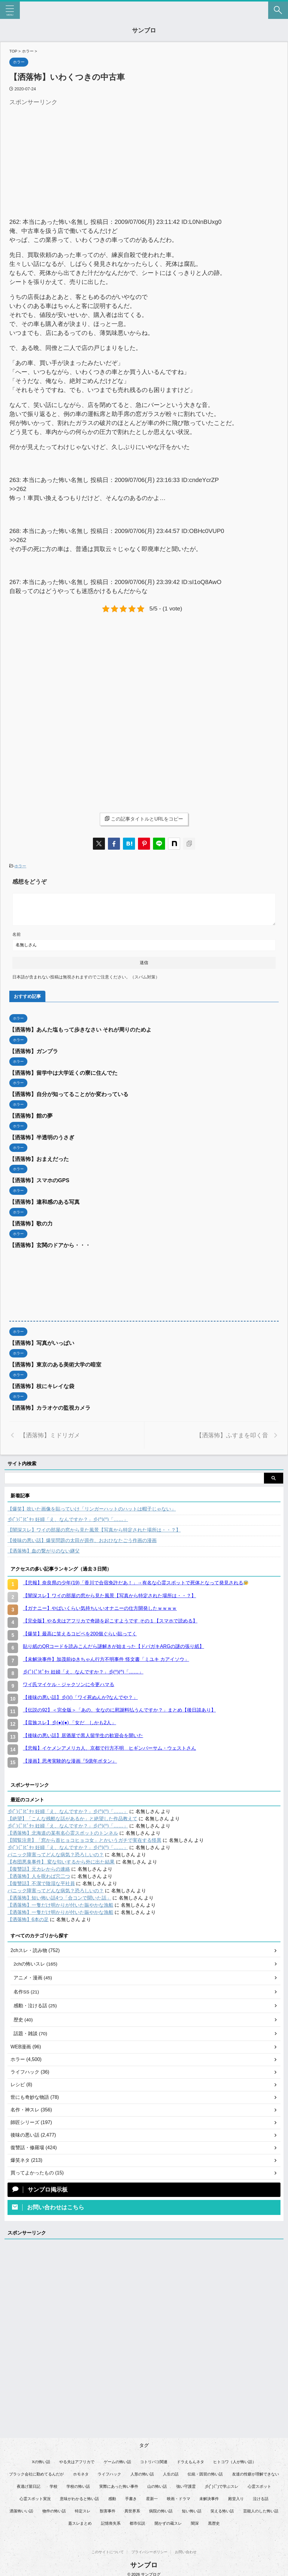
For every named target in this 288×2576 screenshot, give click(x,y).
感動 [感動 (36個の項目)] (112, 2496)
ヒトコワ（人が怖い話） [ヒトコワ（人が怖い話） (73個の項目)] (234, 2459)
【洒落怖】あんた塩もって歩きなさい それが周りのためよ (80, 1030)
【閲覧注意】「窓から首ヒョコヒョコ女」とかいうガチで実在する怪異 (84, 1836)
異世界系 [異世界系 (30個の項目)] (132, 2508)
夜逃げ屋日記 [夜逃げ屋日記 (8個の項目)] (28, 2483)
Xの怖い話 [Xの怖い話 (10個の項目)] (41, 2459)
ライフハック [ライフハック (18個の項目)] (109, 2471)
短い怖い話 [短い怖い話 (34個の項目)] (191, 2508)
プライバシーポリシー (149, 2546)
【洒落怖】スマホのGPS (39, 1179)
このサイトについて (107, 2546)
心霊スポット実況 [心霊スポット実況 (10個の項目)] (35, 2496)
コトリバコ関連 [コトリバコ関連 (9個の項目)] (153, 2459)
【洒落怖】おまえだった (39, 1158)
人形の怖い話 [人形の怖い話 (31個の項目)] (142, 2471)
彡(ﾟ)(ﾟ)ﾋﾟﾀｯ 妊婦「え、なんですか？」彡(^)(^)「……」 (68, 1515)
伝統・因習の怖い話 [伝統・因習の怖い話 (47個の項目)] (205, 2471)
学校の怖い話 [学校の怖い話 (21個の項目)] (78, 2483)
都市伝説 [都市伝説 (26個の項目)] (137, 2520)
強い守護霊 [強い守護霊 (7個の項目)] (186, 2483)
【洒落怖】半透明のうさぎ (41, 1136)
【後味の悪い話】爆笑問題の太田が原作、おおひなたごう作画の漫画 (82, 1536)
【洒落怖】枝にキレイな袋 (41, 1383)
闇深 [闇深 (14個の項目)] (195, 2520)
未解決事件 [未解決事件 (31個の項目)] (209, 2496)
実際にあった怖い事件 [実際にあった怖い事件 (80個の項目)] (118, 2483)
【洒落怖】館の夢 (31, 1115)
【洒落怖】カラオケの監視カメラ (49, 1405)
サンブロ (144, 30)
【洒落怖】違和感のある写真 (44, 1200)
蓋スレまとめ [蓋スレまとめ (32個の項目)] (80, 2520)
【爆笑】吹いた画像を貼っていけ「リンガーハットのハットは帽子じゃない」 (92, 1505)
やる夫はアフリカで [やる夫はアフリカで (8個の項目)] (76, 2459)
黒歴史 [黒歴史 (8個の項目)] (214, 2520)
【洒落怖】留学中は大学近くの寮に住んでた (63, 1072)
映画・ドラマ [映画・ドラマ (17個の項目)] (178, 2496)
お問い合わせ (186, 2546)
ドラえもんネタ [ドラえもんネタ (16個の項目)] (190, 2459)
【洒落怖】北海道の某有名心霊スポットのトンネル (63, 1829)
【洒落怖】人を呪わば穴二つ (39, 1872)
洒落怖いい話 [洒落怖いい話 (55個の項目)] (21, 2508)
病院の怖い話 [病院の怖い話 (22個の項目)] (161, 2508)
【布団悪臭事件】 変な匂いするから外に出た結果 (61, 1858)
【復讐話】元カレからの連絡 (39, 1865)
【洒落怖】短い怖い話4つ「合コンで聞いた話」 (59, 1894)
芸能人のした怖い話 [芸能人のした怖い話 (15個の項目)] (260, 2508)
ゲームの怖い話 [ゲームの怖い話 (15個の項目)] (117, 2459)
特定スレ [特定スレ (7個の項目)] (82, 2508)
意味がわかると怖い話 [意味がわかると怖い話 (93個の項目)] (79, 2496)
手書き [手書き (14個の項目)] (131, 2496)
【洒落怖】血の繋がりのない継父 (44, 1547)
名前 (16, 934)
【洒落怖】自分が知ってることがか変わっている (68, 1094)
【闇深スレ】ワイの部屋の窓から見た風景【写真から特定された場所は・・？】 (94, 1526)
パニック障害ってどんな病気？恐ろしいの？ (56, 1851)
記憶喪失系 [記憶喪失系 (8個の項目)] (111, 2520)
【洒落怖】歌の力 (31, 1222)
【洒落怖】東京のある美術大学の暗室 (55, 1362)
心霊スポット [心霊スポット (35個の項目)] (259, 2483)
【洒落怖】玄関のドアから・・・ (49, 1243)
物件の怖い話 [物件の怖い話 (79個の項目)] (54, 2508)
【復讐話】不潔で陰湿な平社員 (41, 1879)
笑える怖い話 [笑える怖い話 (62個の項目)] (222, 2508)
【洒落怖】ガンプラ (33, 1051)
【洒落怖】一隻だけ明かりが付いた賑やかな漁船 (60, 1901)
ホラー (20, 866)
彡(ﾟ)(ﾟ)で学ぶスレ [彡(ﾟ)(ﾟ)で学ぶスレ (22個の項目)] (221, 2483)
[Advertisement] (59, 150)
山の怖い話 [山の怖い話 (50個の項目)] (157, 2483)
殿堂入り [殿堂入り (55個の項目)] (236, 2496)
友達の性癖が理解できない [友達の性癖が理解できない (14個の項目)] (255, 2471)
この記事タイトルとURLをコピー (144, 818)
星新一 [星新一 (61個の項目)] (152, 2496)
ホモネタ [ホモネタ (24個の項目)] (81, 2471)
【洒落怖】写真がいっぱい (41, 1341)
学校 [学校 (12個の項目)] (53, 2483)
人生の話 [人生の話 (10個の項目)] (171, 2471)
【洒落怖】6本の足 (28, 1915)
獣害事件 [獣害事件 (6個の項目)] (107, 2508)
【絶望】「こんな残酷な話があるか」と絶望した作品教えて (72, 1815)
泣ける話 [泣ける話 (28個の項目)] (260, 2496)
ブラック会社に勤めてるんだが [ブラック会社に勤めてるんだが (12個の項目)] (36, 2471)
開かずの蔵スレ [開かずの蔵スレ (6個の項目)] (168, 2520)
